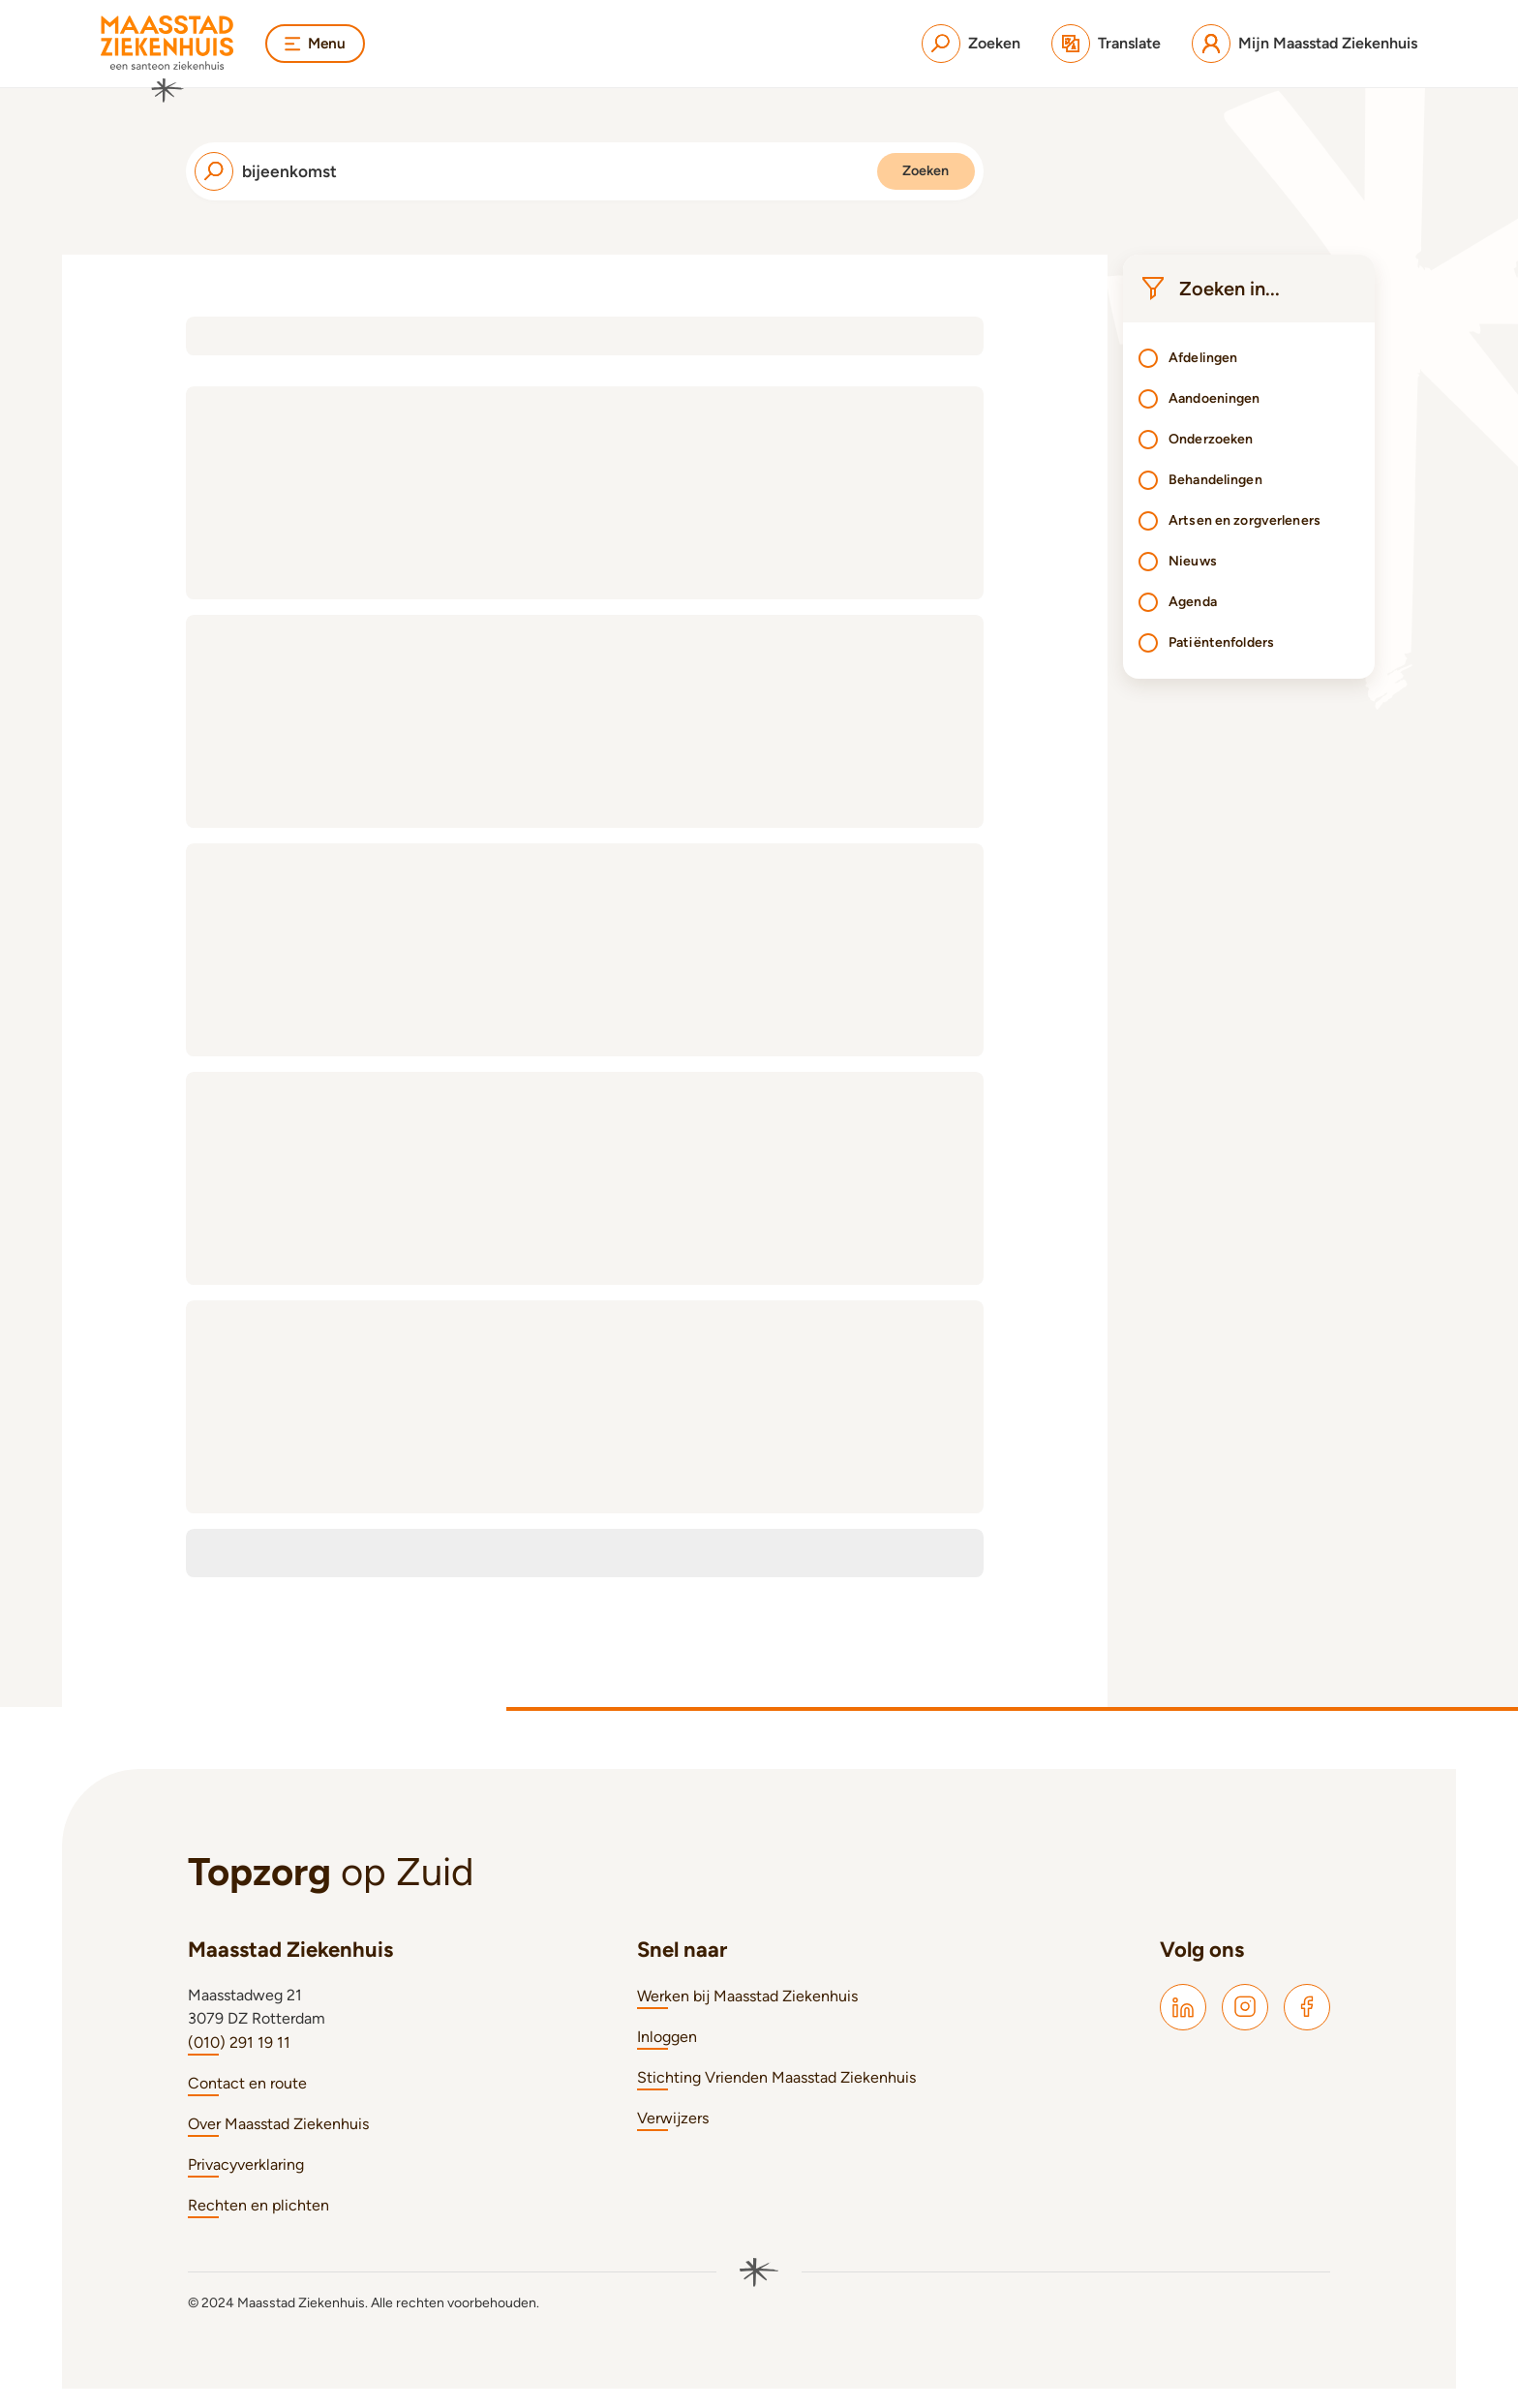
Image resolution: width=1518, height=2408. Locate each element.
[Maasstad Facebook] (1307, 2026)
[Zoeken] (971, 43)
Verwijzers (673, 2137)
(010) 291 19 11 (239, 2062)
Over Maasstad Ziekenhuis (278, 2143)
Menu (317, 43)
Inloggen (667, 2056)
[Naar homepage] (167, 59)
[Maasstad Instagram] (1245, 2026)
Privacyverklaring (246, 2184)
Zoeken (903, 180)
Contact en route (247, 2102)
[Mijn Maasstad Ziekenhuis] (1304, 43)
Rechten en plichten (258, 2224)
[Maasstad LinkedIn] (1183, 2026)
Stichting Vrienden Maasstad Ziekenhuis (776, 2097)
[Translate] (1106, 43)
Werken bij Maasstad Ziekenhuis (747, 2015)
